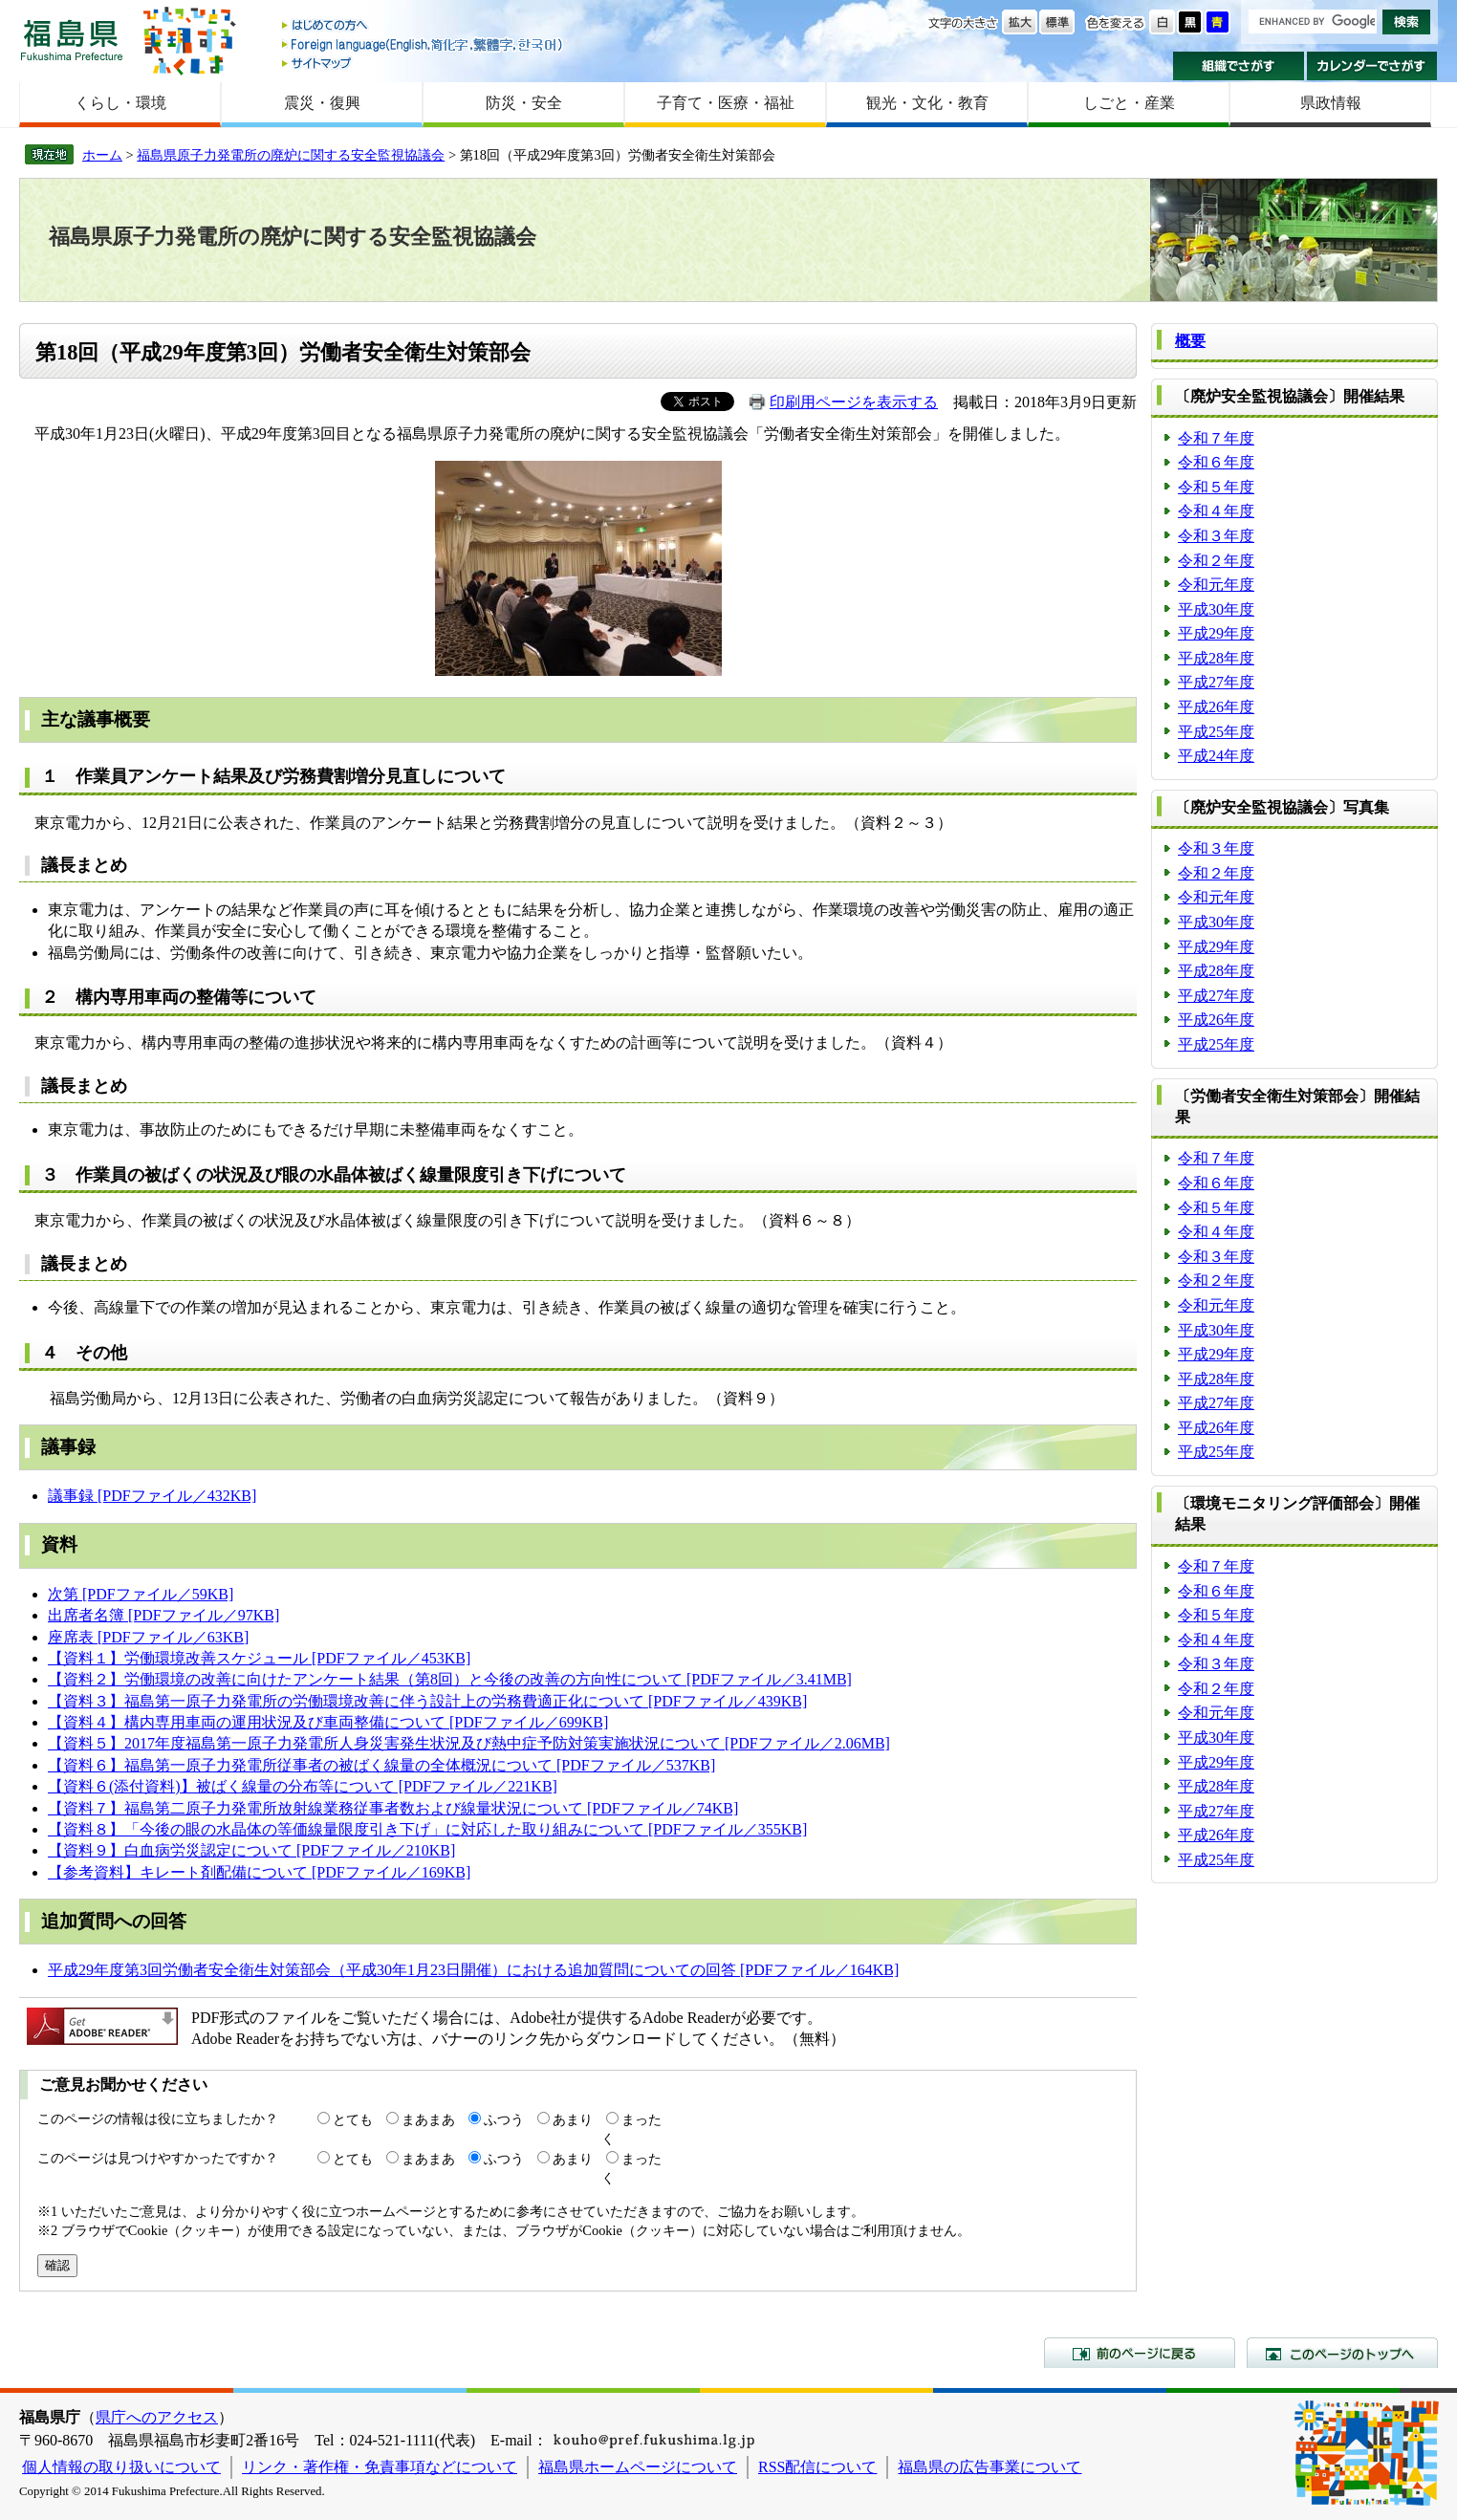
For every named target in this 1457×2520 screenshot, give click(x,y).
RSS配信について (817, 2467)
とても (353, 2119)
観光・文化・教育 (927, 103)
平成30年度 (1216, 609)
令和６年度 (1216, 462)
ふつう (504, 2119)
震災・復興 (322, 103)
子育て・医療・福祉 (725, 103)
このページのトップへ (1342, 2352)
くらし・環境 (120, 103)
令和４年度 (1216, 511)
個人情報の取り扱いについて (121, 2467)
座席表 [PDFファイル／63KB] (148, 1637)
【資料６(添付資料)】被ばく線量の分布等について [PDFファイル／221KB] (302, 1786)
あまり (573, 2119)
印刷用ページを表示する (854, 402)
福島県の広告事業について (989, 2467)
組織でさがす (1238, 66)
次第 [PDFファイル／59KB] (140, 1594)
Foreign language (423, 44)
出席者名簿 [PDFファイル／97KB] (163, 1615)
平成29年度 (1216, 633)
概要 (1190, 341)
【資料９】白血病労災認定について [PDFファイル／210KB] (251, 1850)
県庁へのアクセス (157, 2417)
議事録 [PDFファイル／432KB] (152, 1496)
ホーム (102, 155)
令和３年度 (1216, 536)
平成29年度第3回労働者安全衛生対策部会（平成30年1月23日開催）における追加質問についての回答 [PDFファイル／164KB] (473, 1970)
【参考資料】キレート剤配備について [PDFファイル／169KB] (259, 1872)
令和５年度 (1216, 487)
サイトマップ (423, 63)
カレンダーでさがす (1372, 66)
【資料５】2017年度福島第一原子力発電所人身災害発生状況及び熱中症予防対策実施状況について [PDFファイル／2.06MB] (469, 1743)
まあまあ (428, 2119)
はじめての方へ (423, 26)
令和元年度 (1216, 584)
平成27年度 (1216, 682)
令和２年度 (1216, 561)
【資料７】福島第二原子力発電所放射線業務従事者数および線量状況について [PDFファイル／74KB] (393, 1808)
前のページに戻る (1139, 2352)
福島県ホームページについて (637, 2467)
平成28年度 (1216, 658)
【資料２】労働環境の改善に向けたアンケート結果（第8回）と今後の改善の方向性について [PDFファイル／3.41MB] (450, 1679)
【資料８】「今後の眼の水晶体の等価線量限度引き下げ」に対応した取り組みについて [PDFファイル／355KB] (427, 1829)
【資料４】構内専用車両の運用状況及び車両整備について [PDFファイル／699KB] (328, 1722)
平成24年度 (1216, 756)
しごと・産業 (1129, 103)
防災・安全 (524, 103)
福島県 (71, 39)
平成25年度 (1216, 732)
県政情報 (1330, 103)
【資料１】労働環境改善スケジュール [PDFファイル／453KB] (259, 1658)
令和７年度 (1216, 438)
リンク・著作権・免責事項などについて (379, 2467)
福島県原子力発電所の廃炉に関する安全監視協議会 (291, 155)
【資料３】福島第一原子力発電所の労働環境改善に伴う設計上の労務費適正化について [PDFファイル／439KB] (427, 1701)
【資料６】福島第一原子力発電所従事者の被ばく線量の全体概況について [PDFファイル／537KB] (381, 1765)
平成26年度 (1216, 707)
